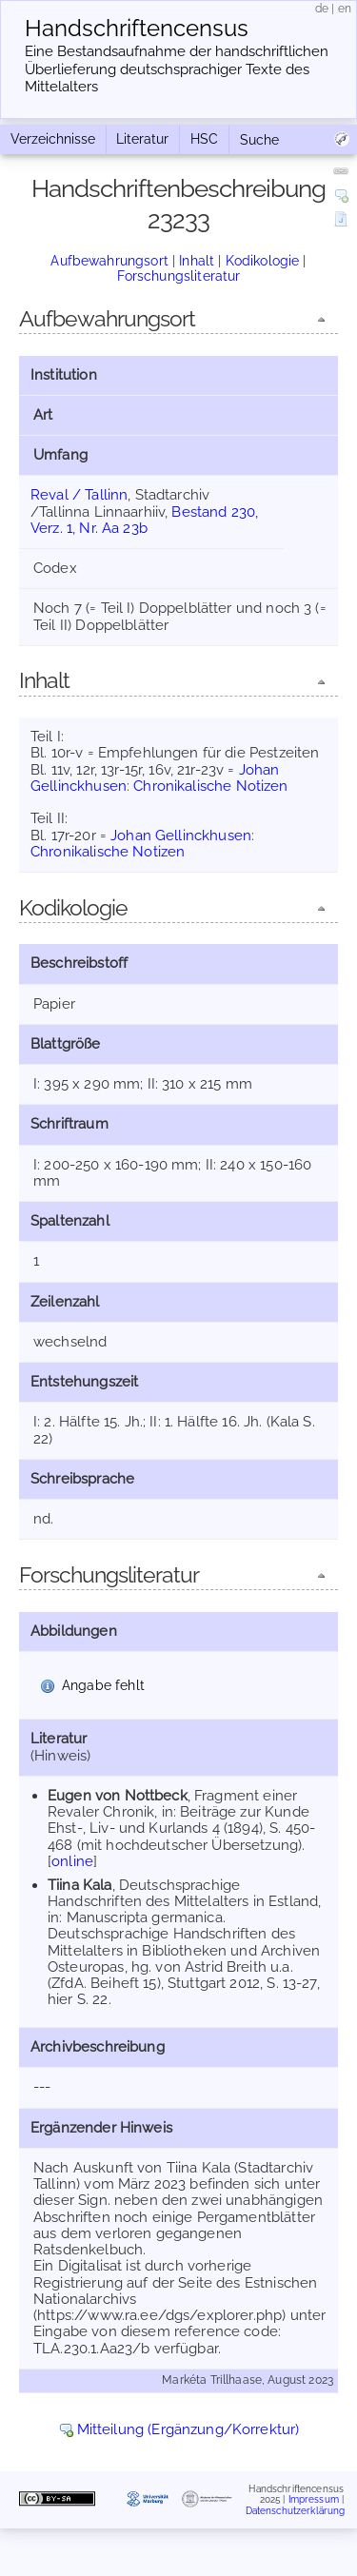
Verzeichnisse (52, 139)
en (344, 8)
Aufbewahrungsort (109, 260)
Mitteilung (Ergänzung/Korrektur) (188, 2429)
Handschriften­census (136, 28)
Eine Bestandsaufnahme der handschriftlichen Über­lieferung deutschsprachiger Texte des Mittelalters (176, 69)
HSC (204, 139)
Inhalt (196, 260)
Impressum (313, 2499)
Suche (259, 139)
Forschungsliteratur (179, 276)
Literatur (142, 139)
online (72, 1861)
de (321, 8)
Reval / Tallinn (79, 494)
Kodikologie (263, 260)
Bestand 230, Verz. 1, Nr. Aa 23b (144, 520)
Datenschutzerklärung (296, 2511)
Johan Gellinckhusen (180, 835)
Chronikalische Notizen (210, 786)
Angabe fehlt (103, 1685)
